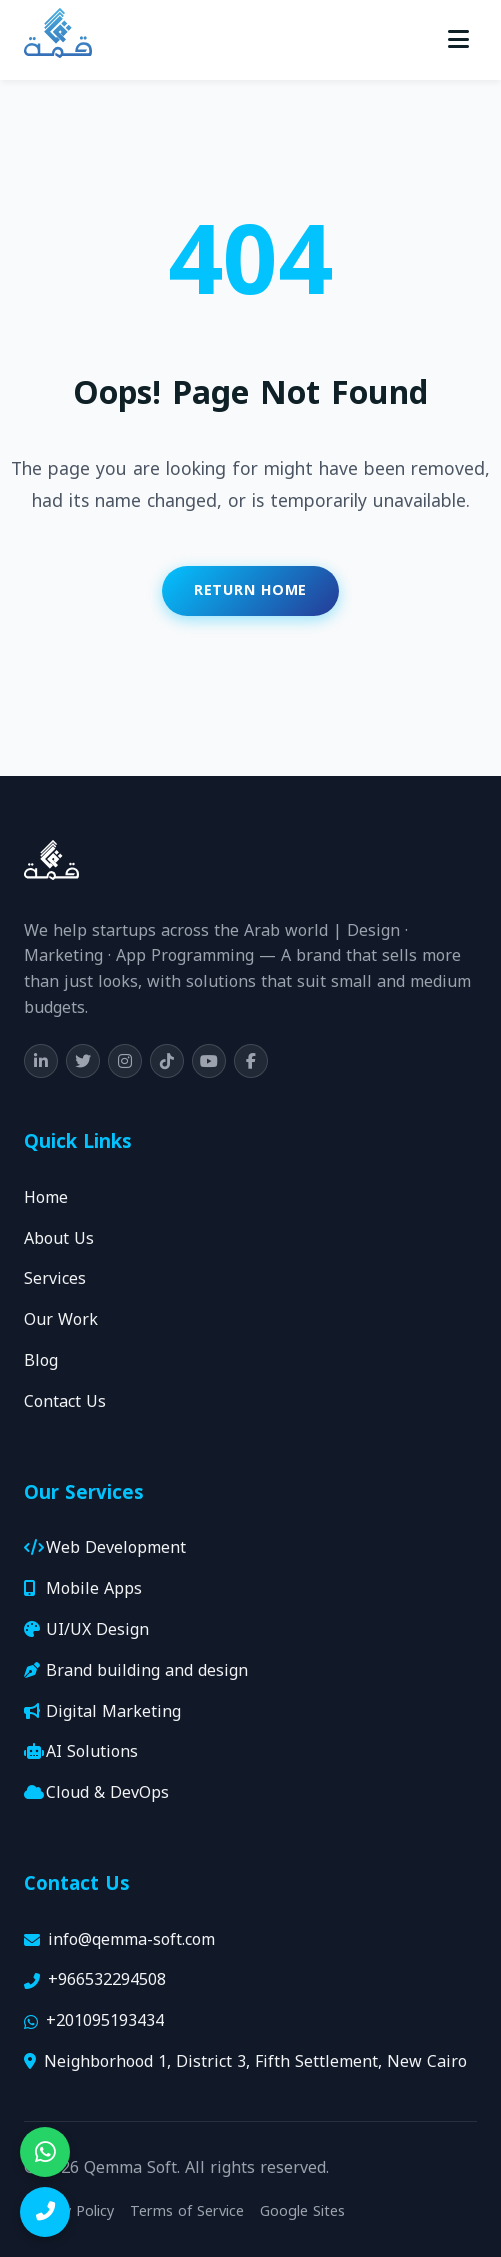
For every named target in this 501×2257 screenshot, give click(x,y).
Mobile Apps (83, 1589)
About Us (59, 1239)
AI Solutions (81, 1752)
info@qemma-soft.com (131, 1940)
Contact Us (65, 1402)
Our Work (61, 1320)
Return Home (250, 590)
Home (46, 1198)
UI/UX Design (86, 1630)
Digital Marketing (102, 1712)
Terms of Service (187, 2212)
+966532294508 (107, 1980)
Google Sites (302, 2212)
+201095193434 (105, 2021)
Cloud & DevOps (96, 1793)
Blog (41, 1361)
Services (55, 1279)
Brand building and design (136, 1671)
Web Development (105, 1548)
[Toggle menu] (458, 40)
